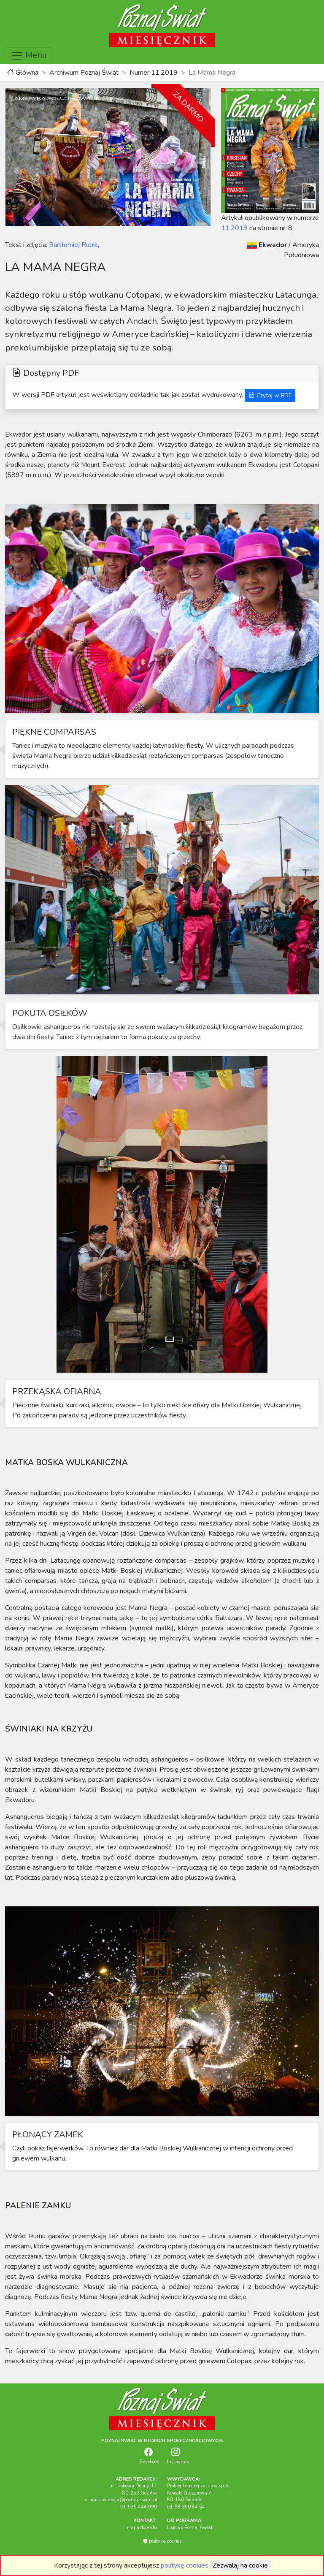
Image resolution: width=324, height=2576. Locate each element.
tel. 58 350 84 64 (186, 2507)
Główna (22, 72)
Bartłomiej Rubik (72, 245)
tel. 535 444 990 (138, 2507)
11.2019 (234, 228)
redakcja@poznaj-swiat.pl (129, 2500)
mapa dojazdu (142, 2527)
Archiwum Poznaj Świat (84, 72)
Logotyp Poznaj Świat (190, 2527)
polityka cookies (162, 2541)
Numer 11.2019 (154, 72)
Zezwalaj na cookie (240, 2565)
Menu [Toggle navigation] (29, 55)
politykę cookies (184, 2565)
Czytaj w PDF (270, 395)
